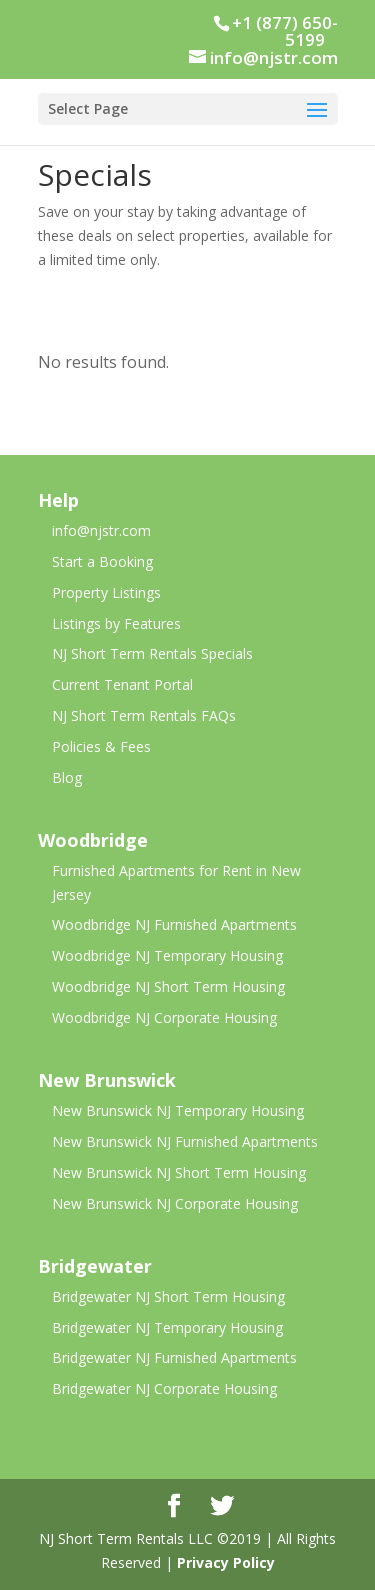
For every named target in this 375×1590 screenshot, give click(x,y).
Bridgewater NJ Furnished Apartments (174, 1357)
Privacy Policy (226, 1562)
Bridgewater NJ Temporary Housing (167, 1327)
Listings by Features (116, 623)
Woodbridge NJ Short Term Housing (168, 986)
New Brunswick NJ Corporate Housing (175, 1203)
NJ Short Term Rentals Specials (152, 653)
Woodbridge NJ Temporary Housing (167, 955)
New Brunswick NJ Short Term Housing (179, 1172)
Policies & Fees (101, 746)
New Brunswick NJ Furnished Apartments (185, 1141)
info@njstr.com (101, 530)
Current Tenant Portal (122, 684)
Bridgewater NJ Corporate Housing (164, 1388)
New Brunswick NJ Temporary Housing (178, 1110)
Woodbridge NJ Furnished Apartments (174, 924)
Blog (67, 777)
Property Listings (106, 592)
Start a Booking (102, 561)
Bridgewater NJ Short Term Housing (168, 1296)
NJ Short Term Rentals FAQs (144, 715)
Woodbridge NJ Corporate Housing (164, 1017)
